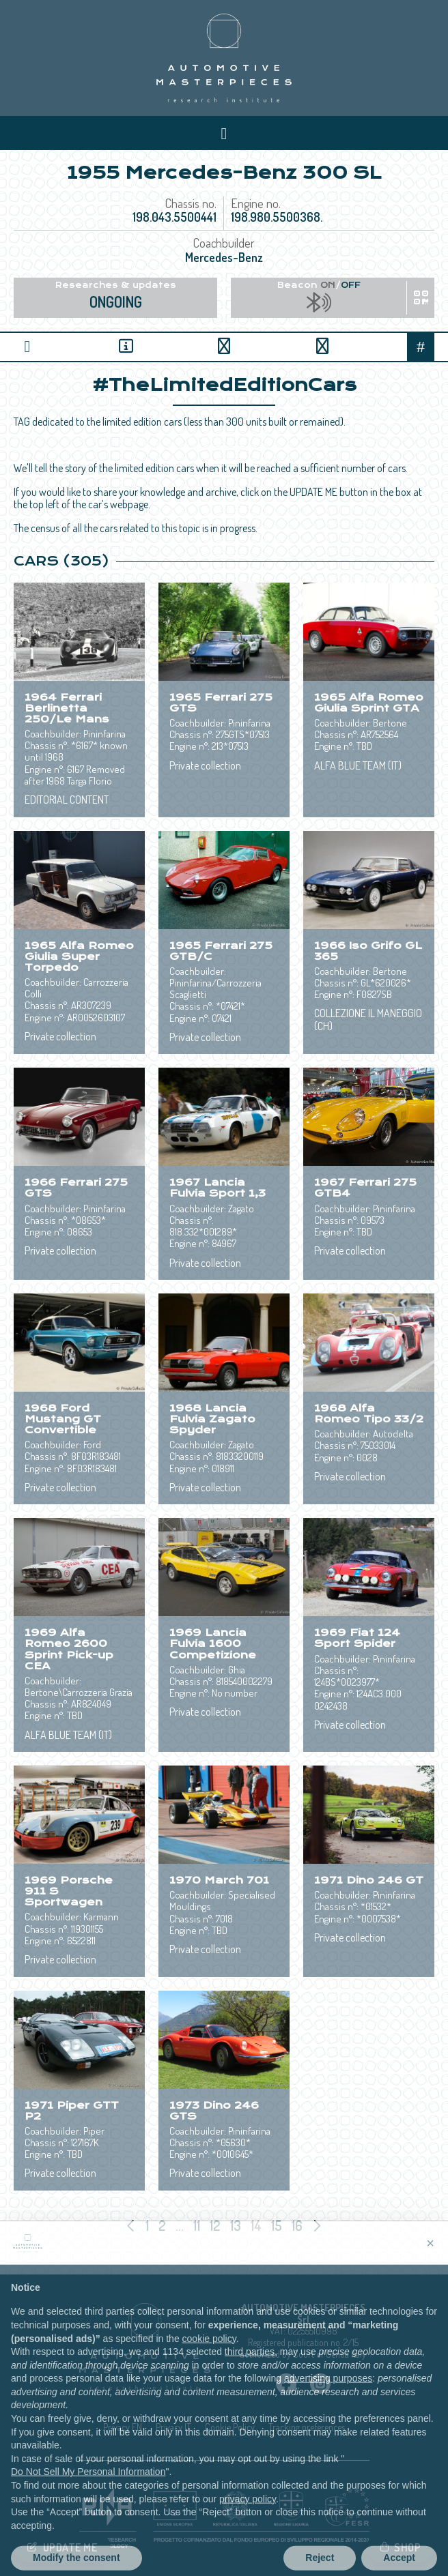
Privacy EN (122, 2427)
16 (298, 2225)
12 (216, 2225)
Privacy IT (173, 2427)
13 (237, 2225)
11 (198, 2225)
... (180, 2225)
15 (278, 2225)
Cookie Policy (230, 2427)
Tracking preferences (306, 2427)
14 (257, 2225)
